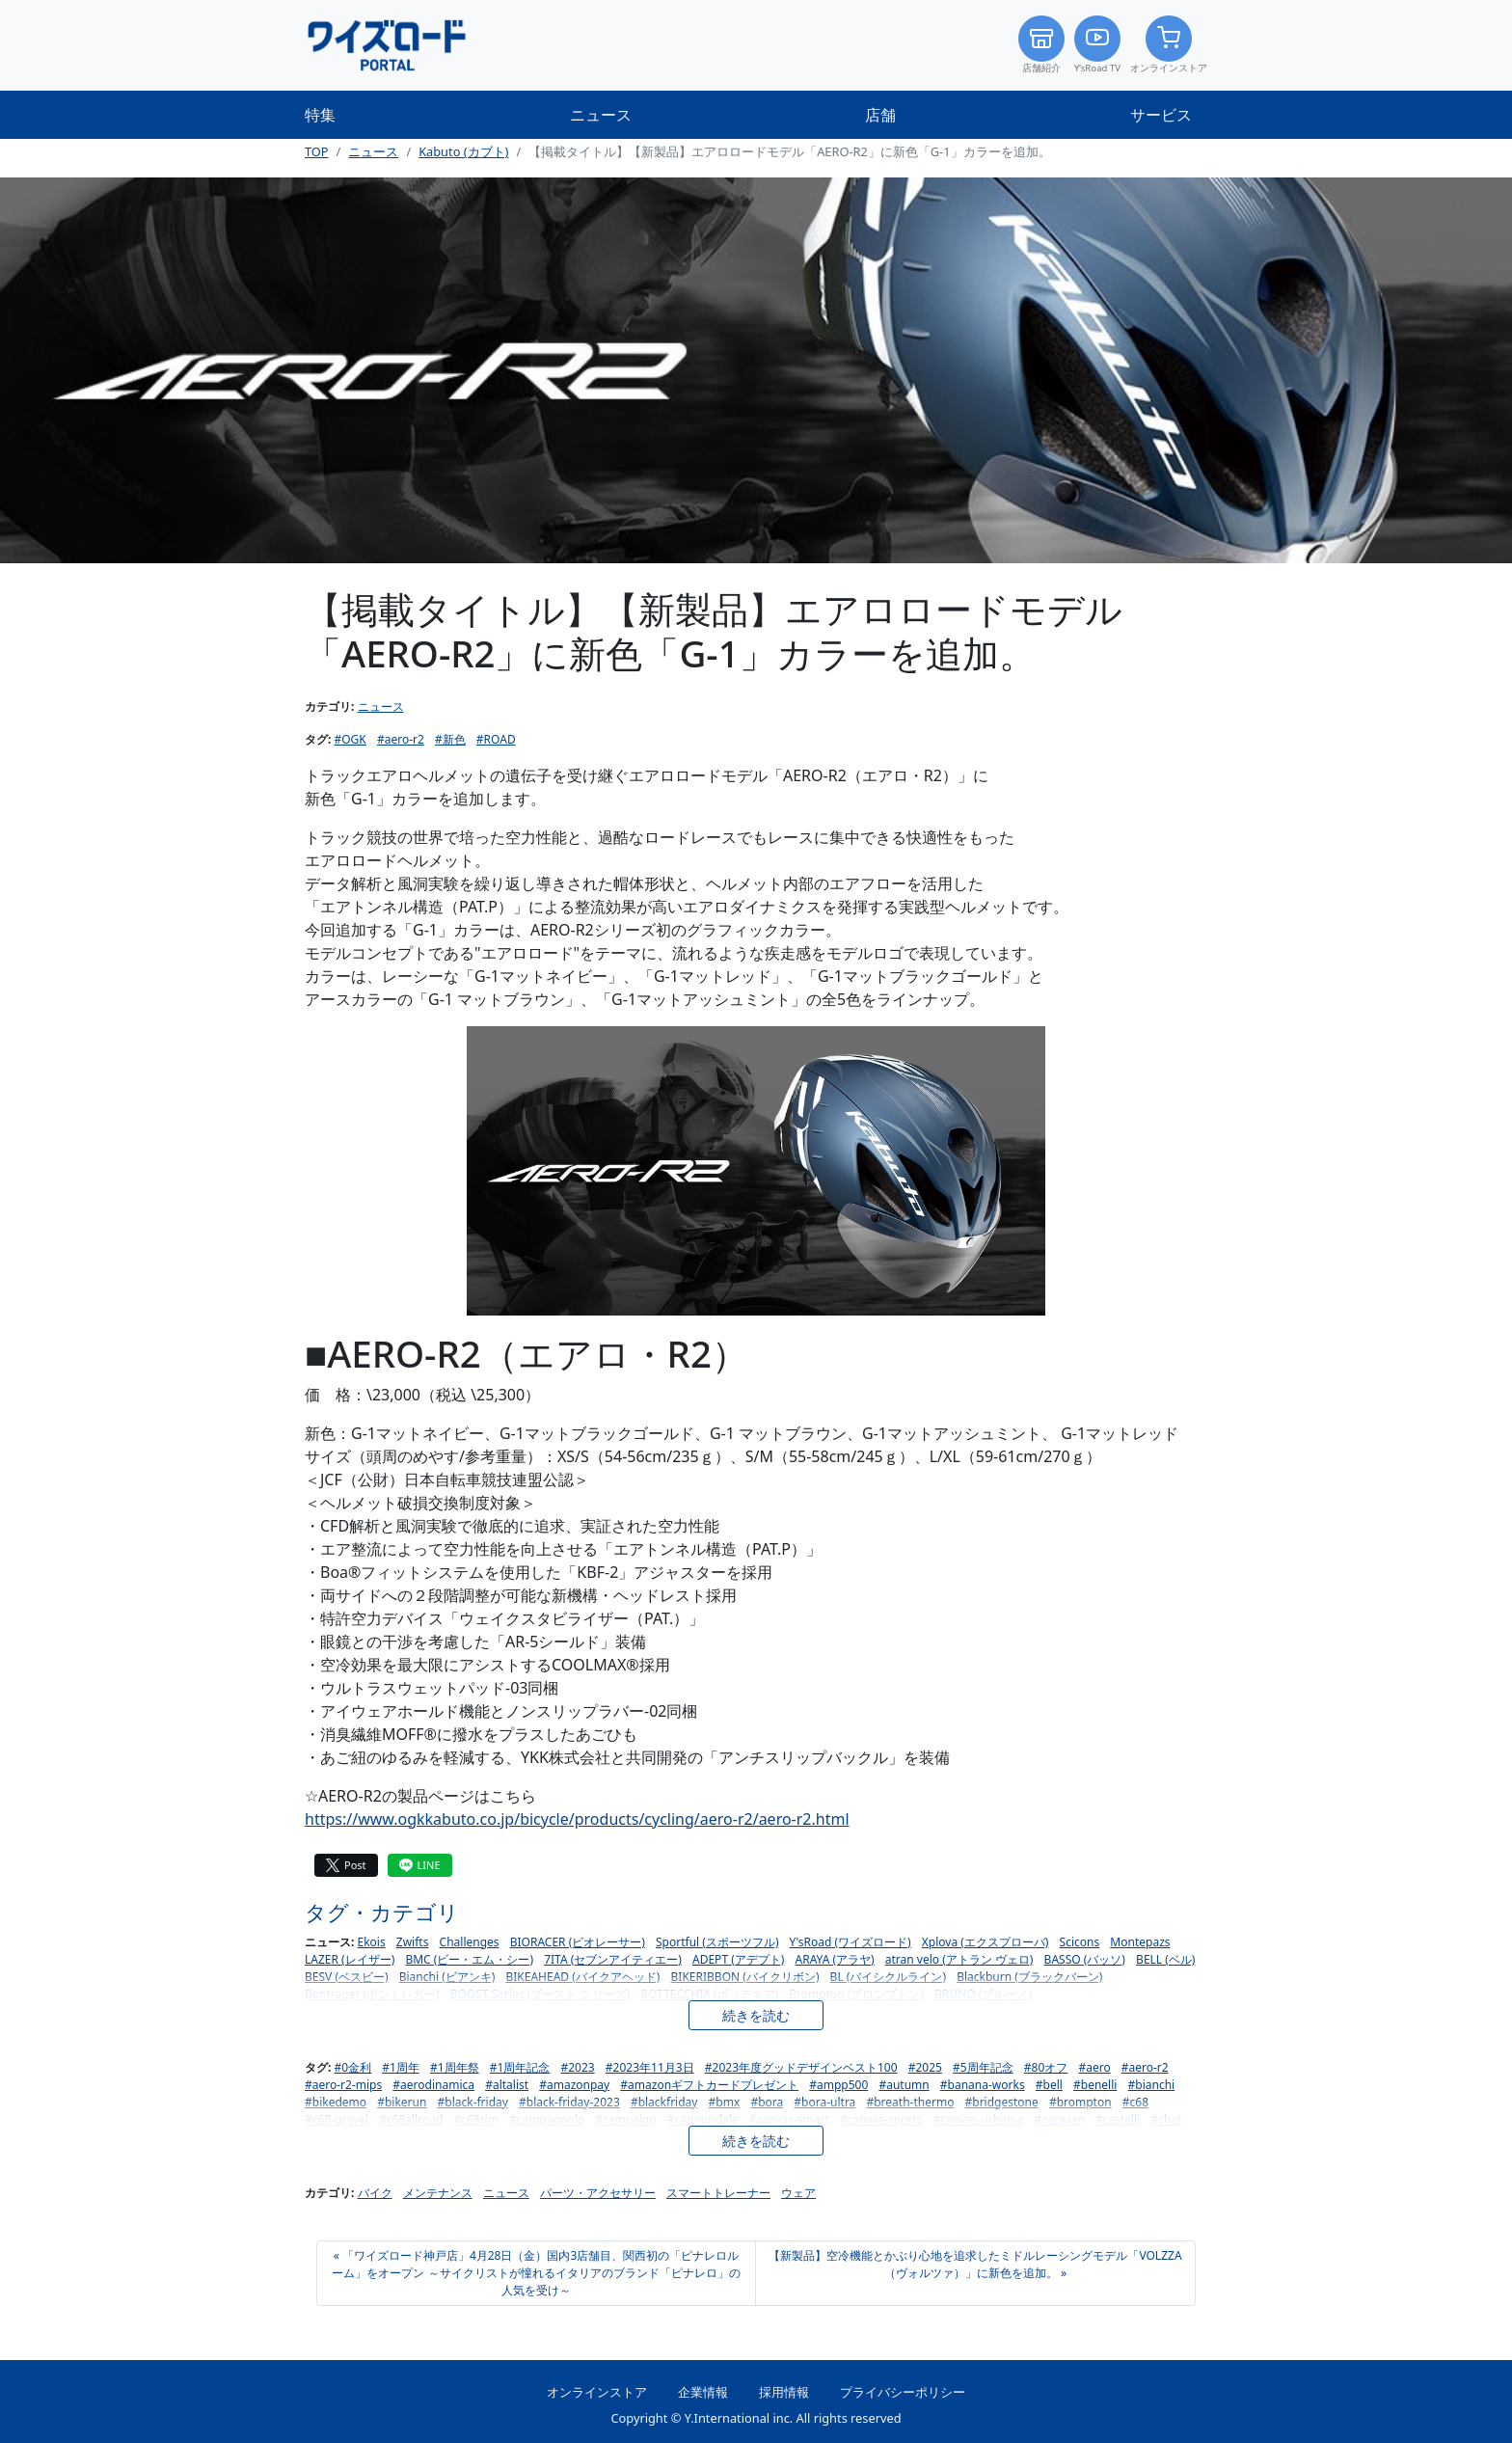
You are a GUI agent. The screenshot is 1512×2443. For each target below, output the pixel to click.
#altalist (506, 2085)
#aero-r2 (400, 739)
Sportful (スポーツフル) (717, 1942)
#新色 (450, 739)
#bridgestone (1002, 2102)
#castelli (1117, 2119)
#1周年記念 (520, 2067)
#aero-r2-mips (343, 2085)
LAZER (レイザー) (349, 1959)
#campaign (625, 2119)
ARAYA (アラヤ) (835, 1959)
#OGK (350, 739)
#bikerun (401, 2102)
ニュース (601, 114)
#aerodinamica (433, 2085)
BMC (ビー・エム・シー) (469, 1959)
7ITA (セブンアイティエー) (613, 1959)
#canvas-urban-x (978, 2119)
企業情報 (703, 2392)
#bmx (725, 2102)
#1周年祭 (454, 2067)
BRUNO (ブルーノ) (983, 1994)
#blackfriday (664, 2102)
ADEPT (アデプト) (738, 1959)
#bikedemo (335, 2102)
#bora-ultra (824, 2102)
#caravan (1060, 2119)
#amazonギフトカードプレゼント (709, 2085)
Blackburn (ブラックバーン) (1029, 1976)
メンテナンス (437, 2193)
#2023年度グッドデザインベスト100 (801, 2067)
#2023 (578, 2067)
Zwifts (412, 1942)
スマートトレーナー (718, 2193)
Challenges (470, 1942)
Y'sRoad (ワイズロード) (850, 1942)
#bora (766, 2102)
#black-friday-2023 (569, 2102)
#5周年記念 (983, 2067)
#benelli (1095, 2085)
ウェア (798, 2193)
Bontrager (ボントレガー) (372, 1994)
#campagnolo (546, 2119)
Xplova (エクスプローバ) (985, 1942)
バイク (375, 2193)
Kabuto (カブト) (463, 151)
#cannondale (703, 2119)
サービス (1161, 114)
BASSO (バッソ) (1084, 1959)
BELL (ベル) (1165, 1959)
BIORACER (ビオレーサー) (577, 1942)
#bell (1049, 2085)
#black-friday (473, 2102)
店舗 (880, 114)
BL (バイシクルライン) (888, 1976)
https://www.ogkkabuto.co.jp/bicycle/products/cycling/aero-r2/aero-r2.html (577, 1819)
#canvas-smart (789, 2119)
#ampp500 (838, 2085)
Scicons (1080, 1942)
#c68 (1135, 2102)
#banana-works (982, 2085)
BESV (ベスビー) (347, 1976)
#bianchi (1151, 2085)
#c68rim (476, 2119)
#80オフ (1045, 2067)
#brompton (1080, 2102)
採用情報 (784, 2392)
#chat (1165, 2119)
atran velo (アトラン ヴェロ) (959, 1959)
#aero (1094, 2067)
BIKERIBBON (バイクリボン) (745, 1976)
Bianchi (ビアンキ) (447, 1976)
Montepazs (1140, 1942)
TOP (317, 151)
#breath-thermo (910, 2102)
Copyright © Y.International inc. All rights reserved (755, 2418)
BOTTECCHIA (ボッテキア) (709, 1994)
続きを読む (756, 2015)
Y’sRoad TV (1097, 44)
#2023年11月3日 (650, 2067)
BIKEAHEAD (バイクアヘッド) (582, 1976)
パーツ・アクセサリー (598, 2193)
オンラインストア (1168, 44)
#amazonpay (574, 2085)
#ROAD (496, 739)
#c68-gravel (336, 2119)
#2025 (925, 2067)
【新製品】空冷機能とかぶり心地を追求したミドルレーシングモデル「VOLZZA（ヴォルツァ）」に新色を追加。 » (975, 2264)
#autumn (903, 2085)
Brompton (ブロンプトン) (856, 1994)
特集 (320, 114)
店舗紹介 (1041, 44)
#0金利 (353, 2067)
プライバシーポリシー (902, 2392)
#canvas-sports (881, 2119)
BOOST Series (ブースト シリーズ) (540, 1994)
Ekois (372, 1942)
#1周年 (400, 2067)
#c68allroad (411, 2119)
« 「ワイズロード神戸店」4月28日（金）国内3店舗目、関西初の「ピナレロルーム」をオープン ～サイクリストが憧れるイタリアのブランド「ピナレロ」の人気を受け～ (536, 2272)
